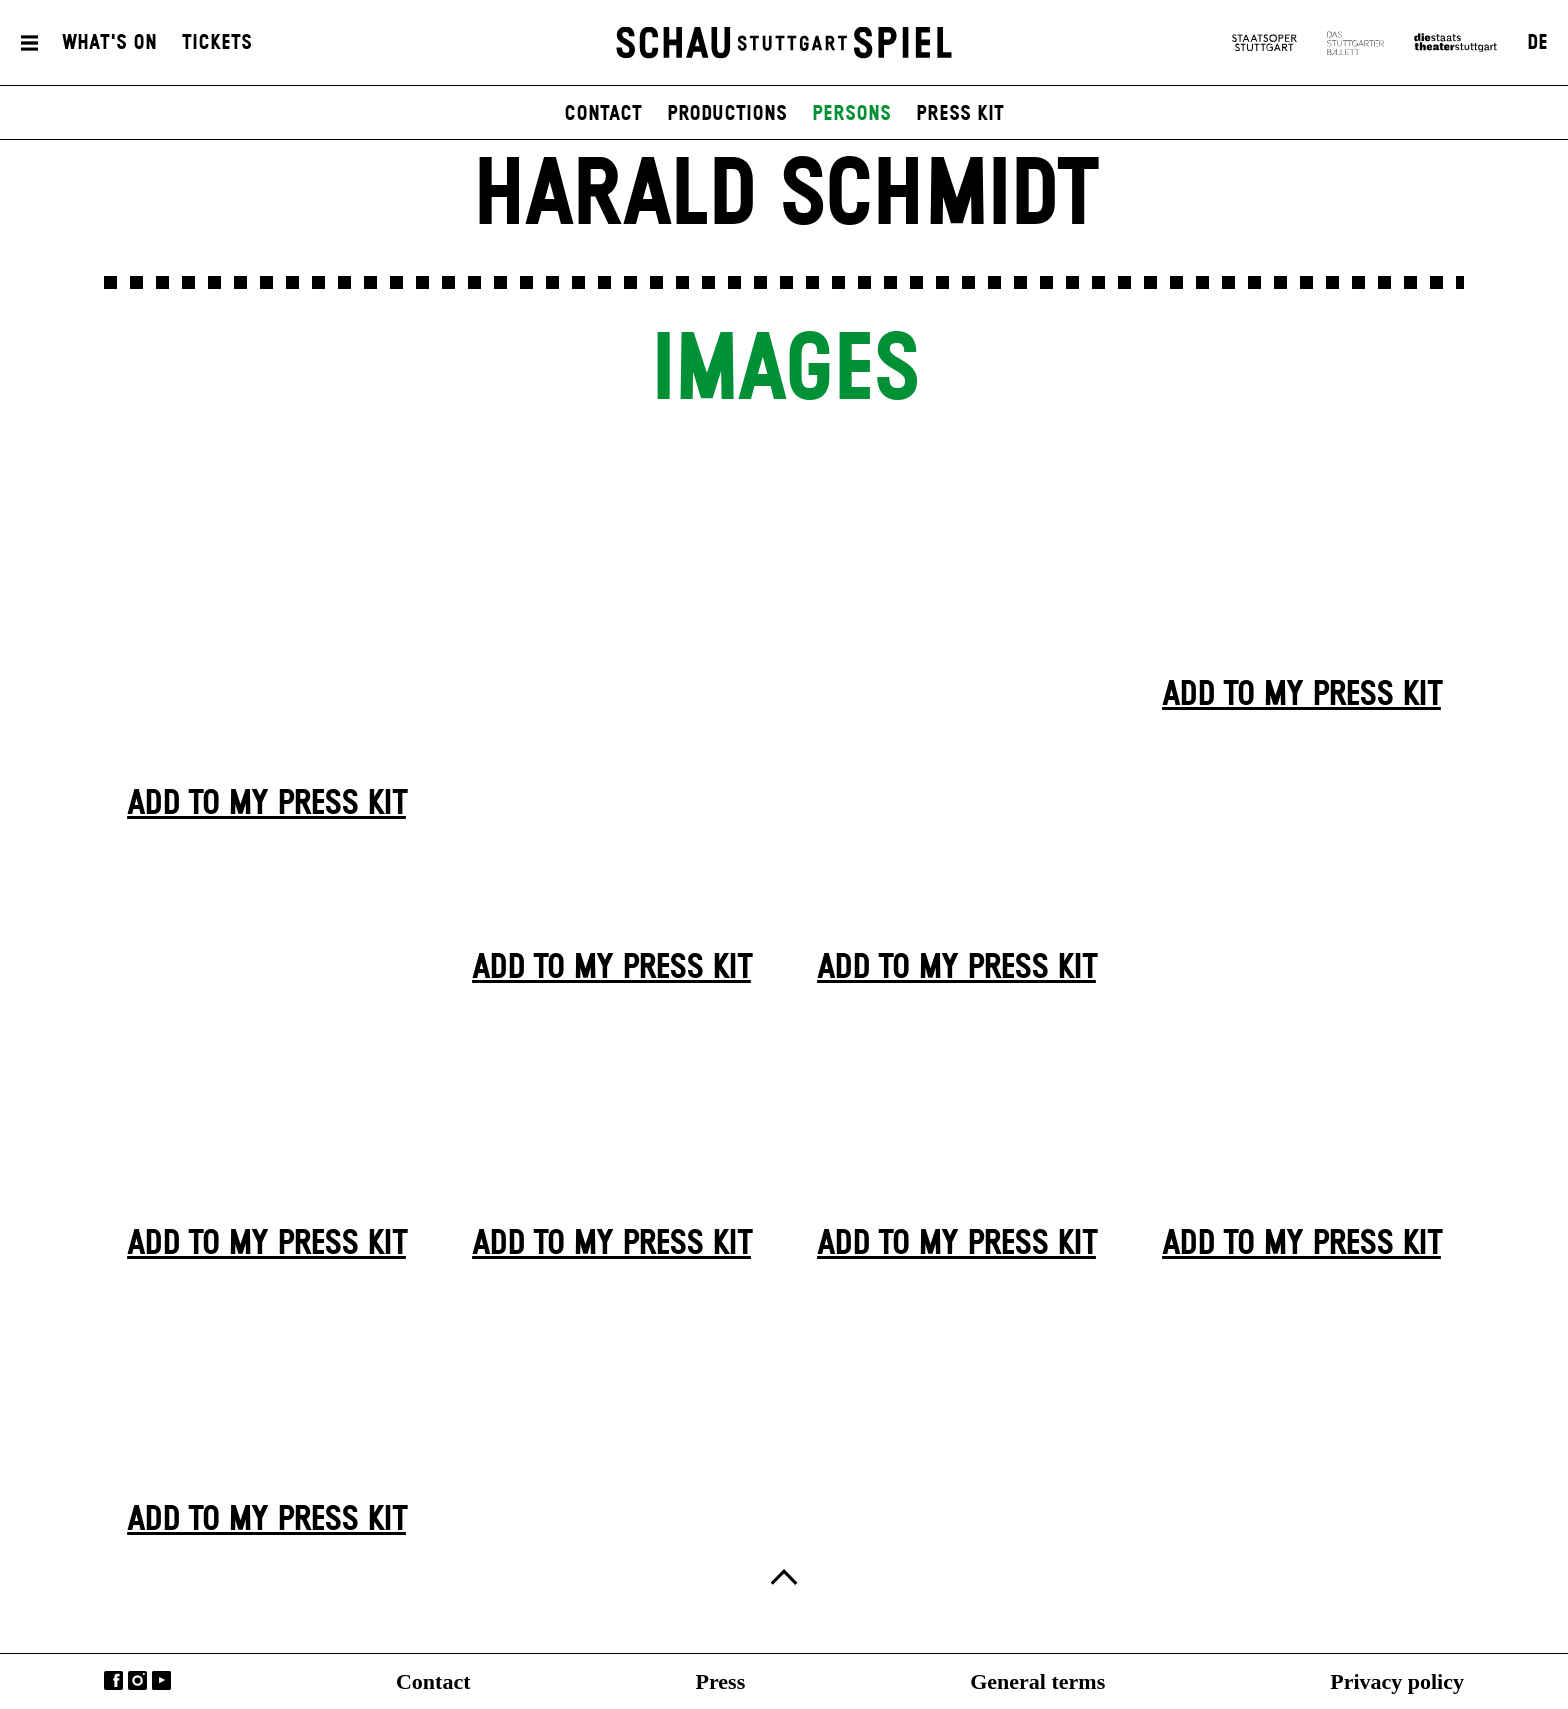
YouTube (161, 1680)
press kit (960, 114)
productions (727, 114)
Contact (433, 1681)
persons (851, 114)
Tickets (217, 43)
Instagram (137, 1680)
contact (603, 114)
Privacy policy (1397, 1681)
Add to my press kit (266, 804)
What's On (109, 43)
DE (1537, 43)
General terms (1037, 1681)
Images (784, 371)
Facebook (113, 1680)
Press (721, 1681)
